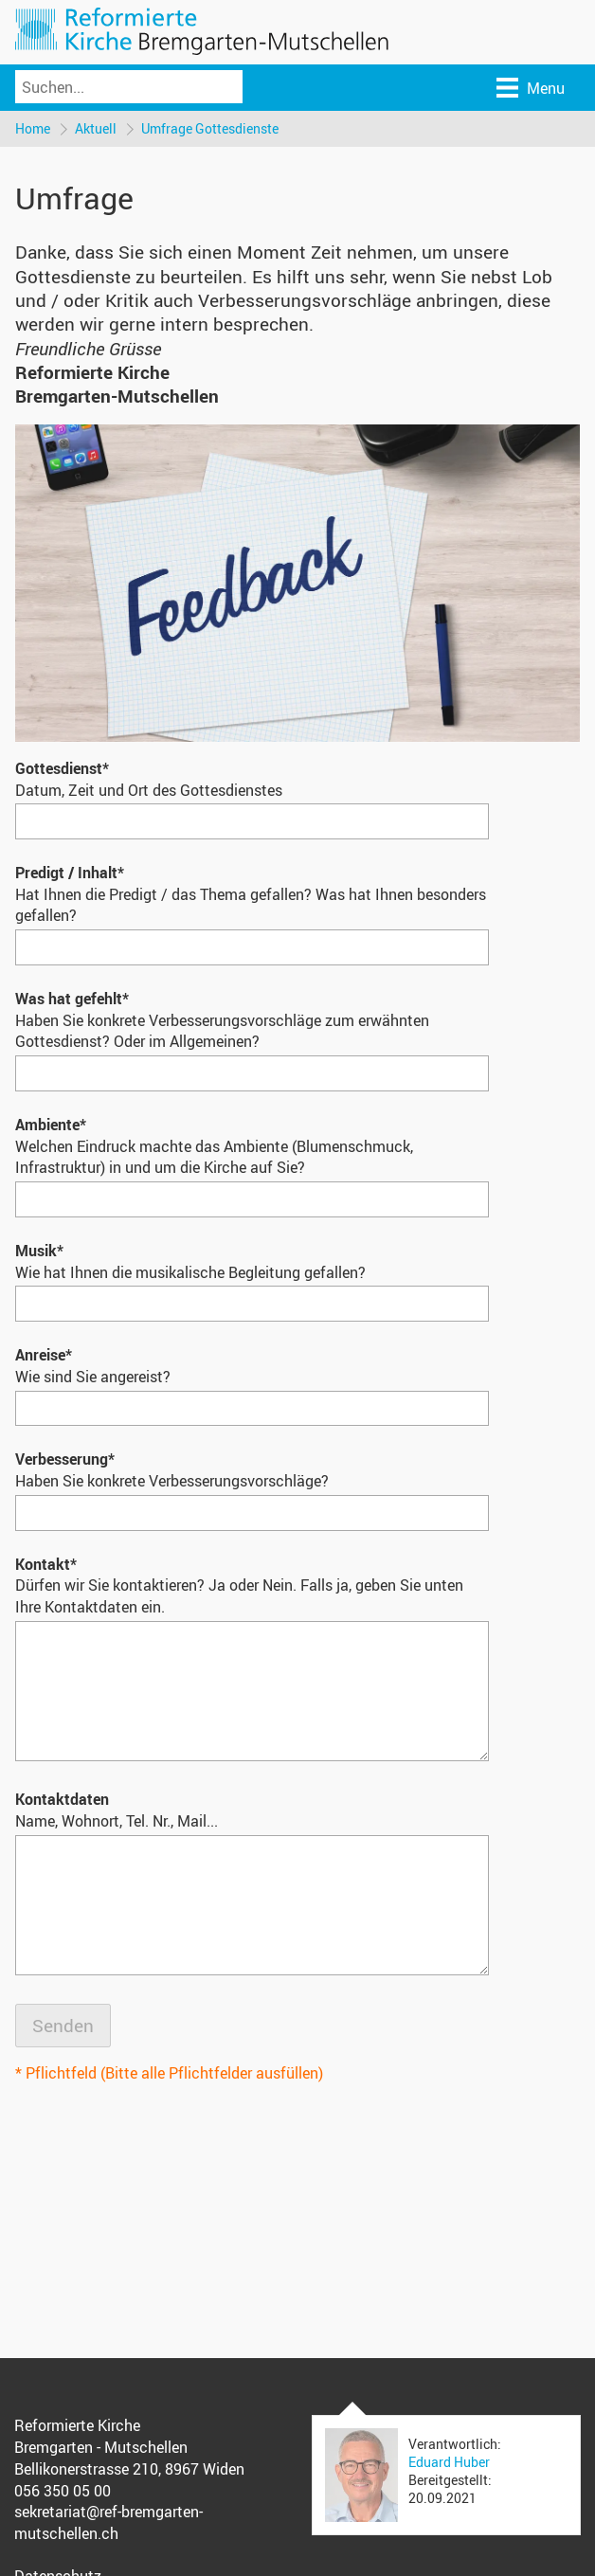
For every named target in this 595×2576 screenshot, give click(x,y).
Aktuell (96, 128)
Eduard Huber (449, 2462)
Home (32, 128)
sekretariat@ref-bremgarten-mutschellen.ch (108, 2522)
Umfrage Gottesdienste (210, 128)
